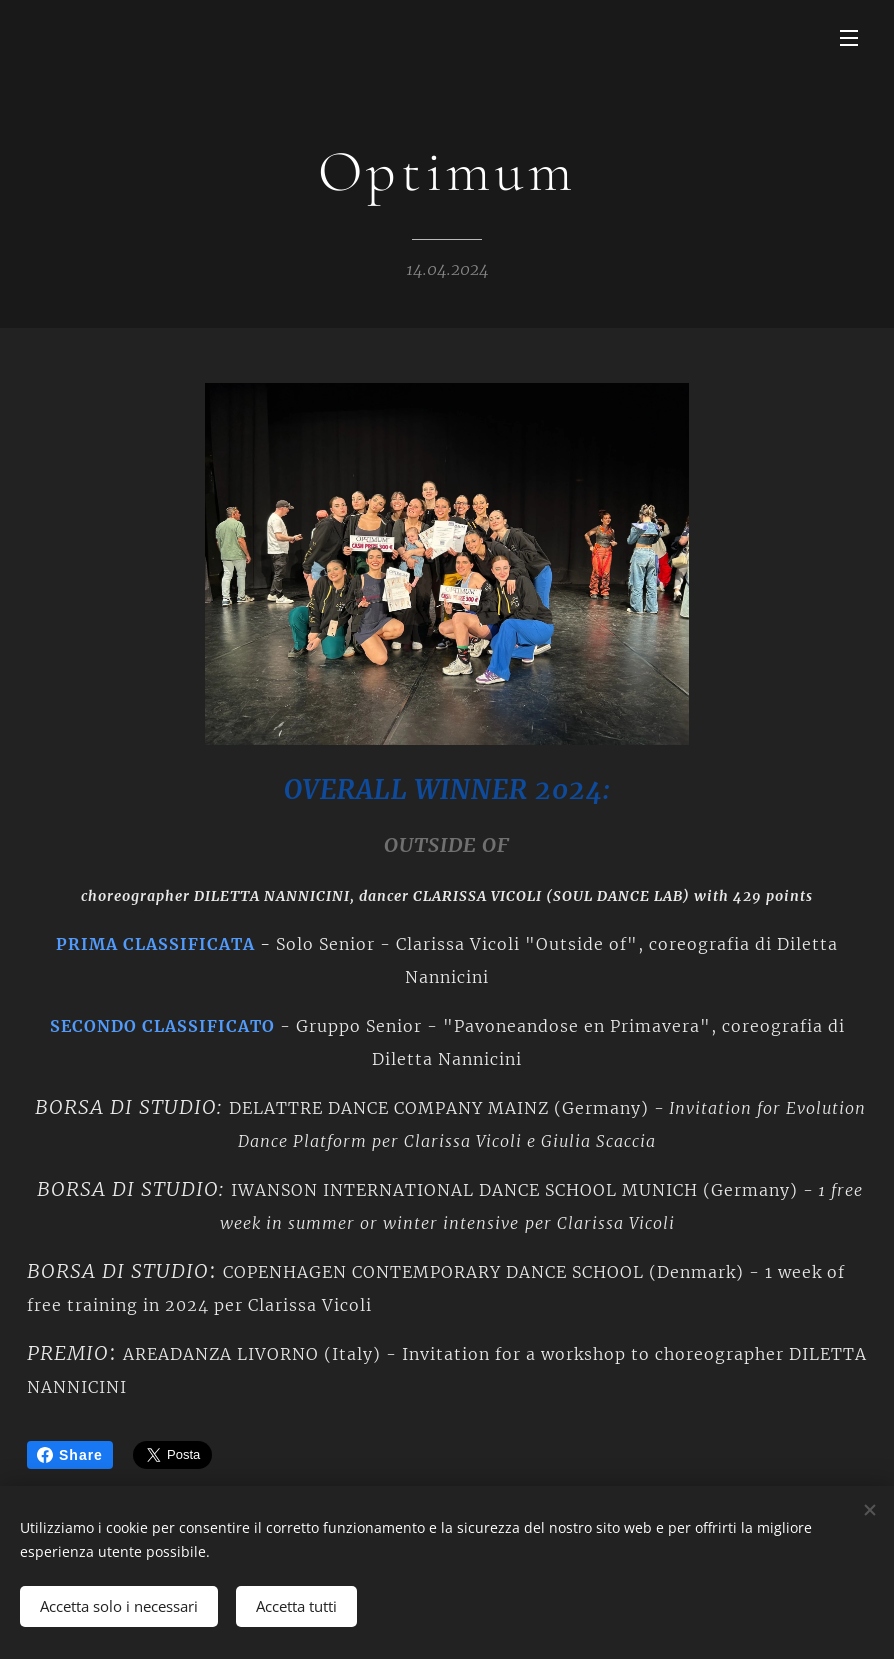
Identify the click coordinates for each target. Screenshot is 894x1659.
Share (70, 1455)
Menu (849, 38)
